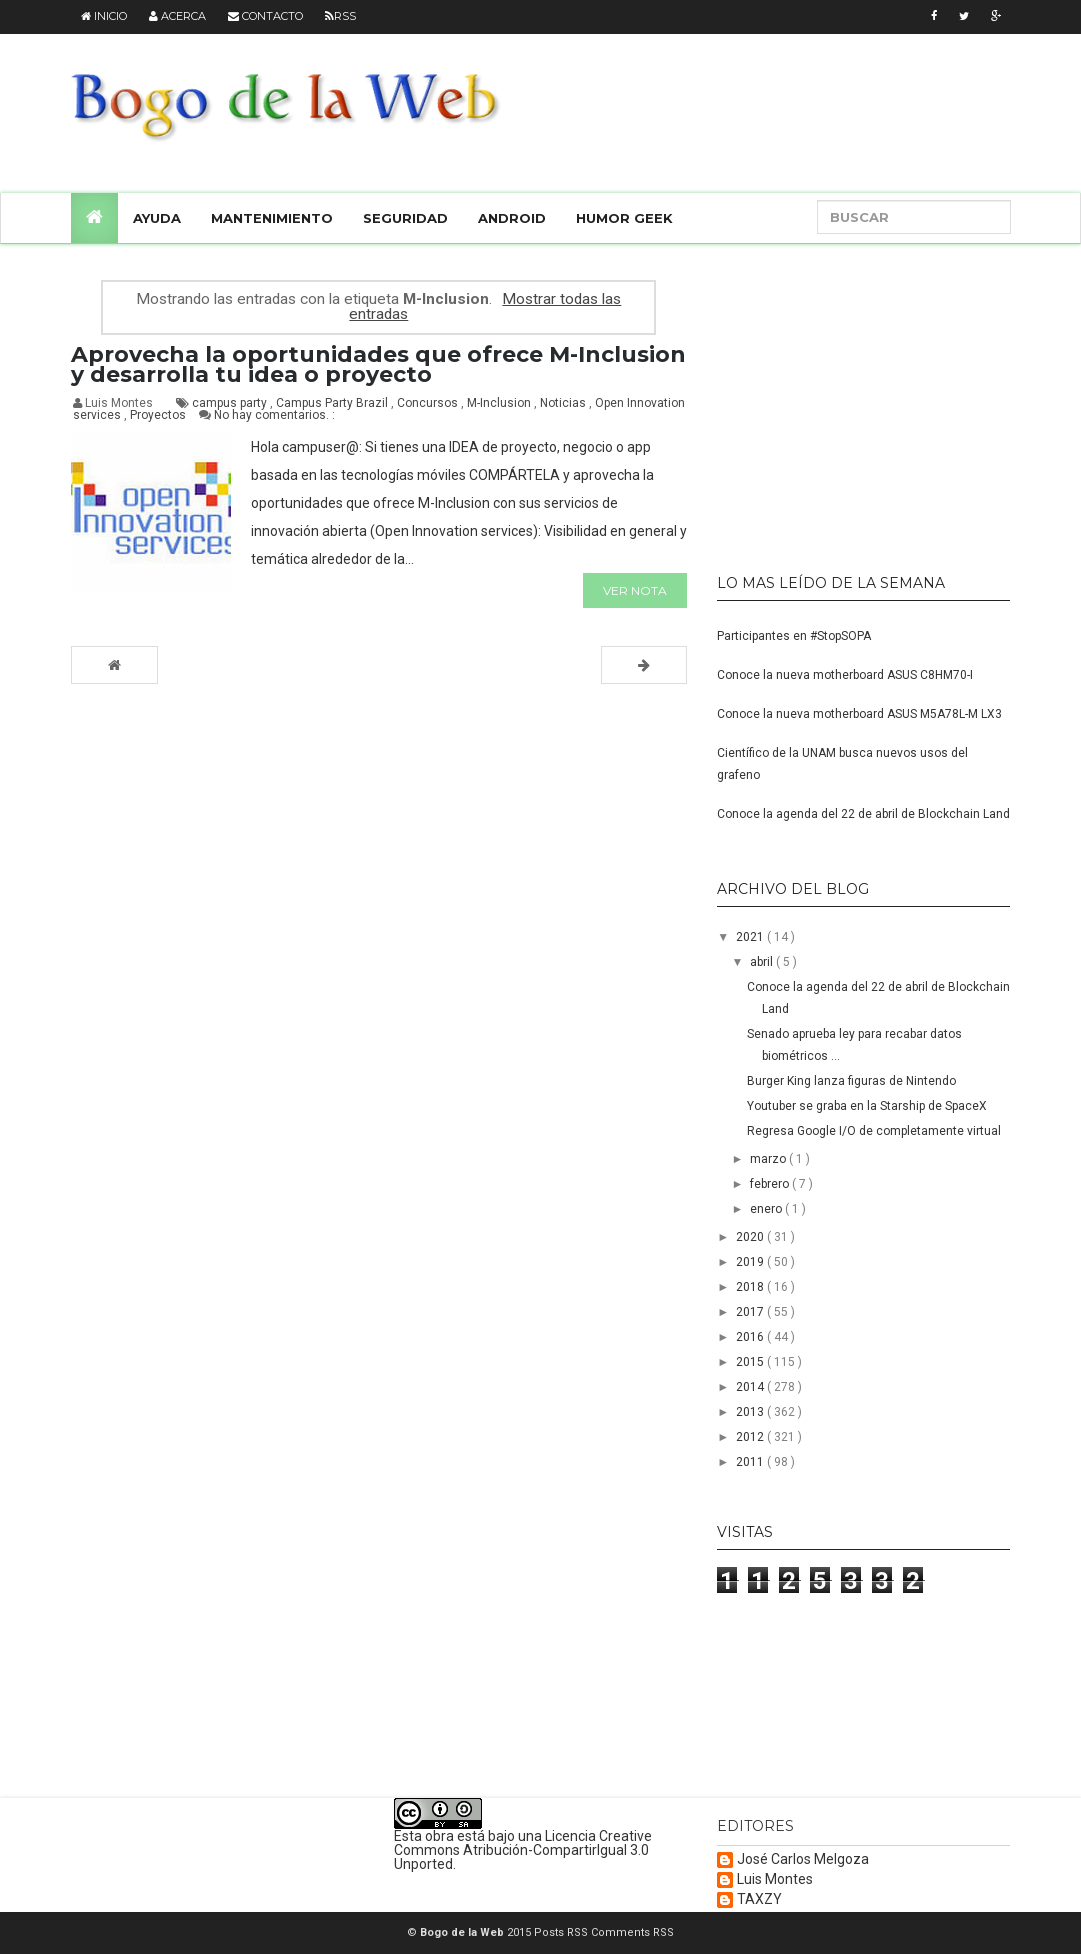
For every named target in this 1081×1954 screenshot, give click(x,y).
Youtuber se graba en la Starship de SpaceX (867, 1106)
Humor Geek (624, 218)
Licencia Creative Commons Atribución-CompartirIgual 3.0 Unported (523, 1850)
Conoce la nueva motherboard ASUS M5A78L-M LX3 (859, 714)
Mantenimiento (272, 218)
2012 (751, 1437)
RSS (340, 16)
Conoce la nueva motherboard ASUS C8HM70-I (845, 675)
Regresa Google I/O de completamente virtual (874, 1131)
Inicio (104, 16)
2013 (751, 1412)
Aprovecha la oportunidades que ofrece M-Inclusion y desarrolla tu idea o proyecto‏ (378, 364)
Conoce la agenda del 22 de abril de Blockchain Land (863, 814)
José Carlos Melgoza (803, 1859)
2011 (751, 1462)
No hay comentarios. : (274, 415)
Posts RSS (562, 1932)
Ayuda (157, 218)
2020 (751, 1237)
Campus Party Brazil (333, 403)
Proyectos (159, 415)
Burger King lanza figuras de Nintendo (851, 1081)
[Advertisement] (842, 400)
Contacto (265, 16)
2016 (751, 1337)
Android (512, 218)
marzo (769, 1159)
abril (763, 962)
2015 (751, 1362)
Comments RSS (632, 1932)
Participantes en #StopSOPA (794, 636)
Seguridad (405, 218)
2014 (751, 1387)
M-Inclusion (500, 403)
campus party (231, 403)
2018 (751, 1287)
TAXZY (759, 1899)
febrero (771, 1184)
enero (767, 1209)
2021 (751, 937)
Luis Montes (775, 1879)
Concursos (429, 403)
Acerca (177, 16)
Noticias (564, 403)
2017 (751, 1312)
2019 (751, 1262)
